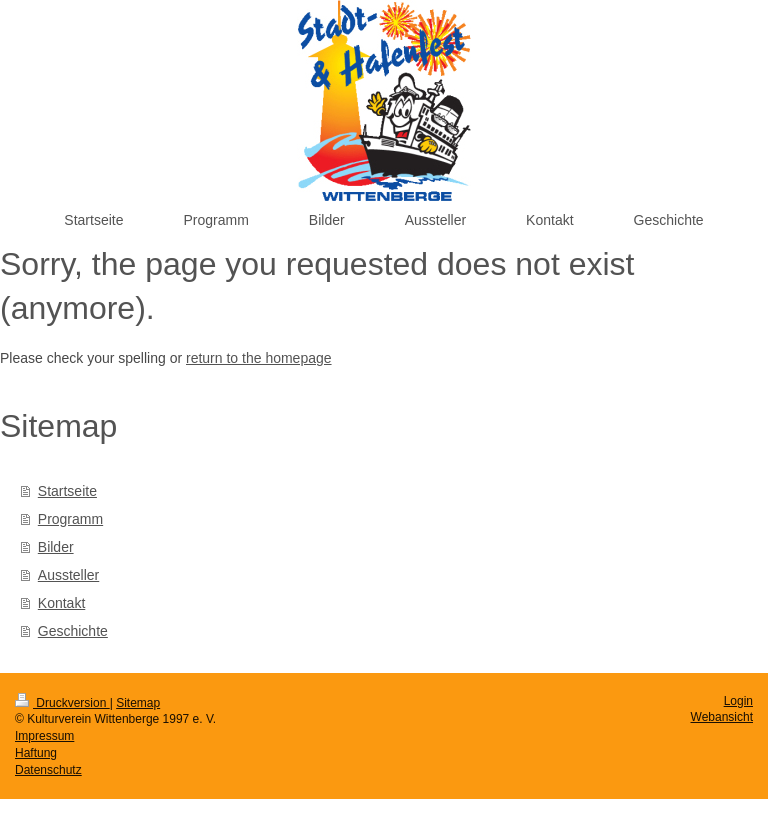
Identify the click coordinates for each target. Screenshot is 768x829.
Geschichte (73, 631)
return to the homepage (259, 358)
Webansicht (722, 717)
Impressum (44, 736)
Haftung (36, 753)
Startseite (67, 491)
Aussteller (68, 575)
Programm (70, 519)
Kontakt (61, 603)
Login (738, 701)
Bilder (56, 547)
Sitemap (138, 703)
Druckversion (62, 703)
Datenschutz (48, 770)
